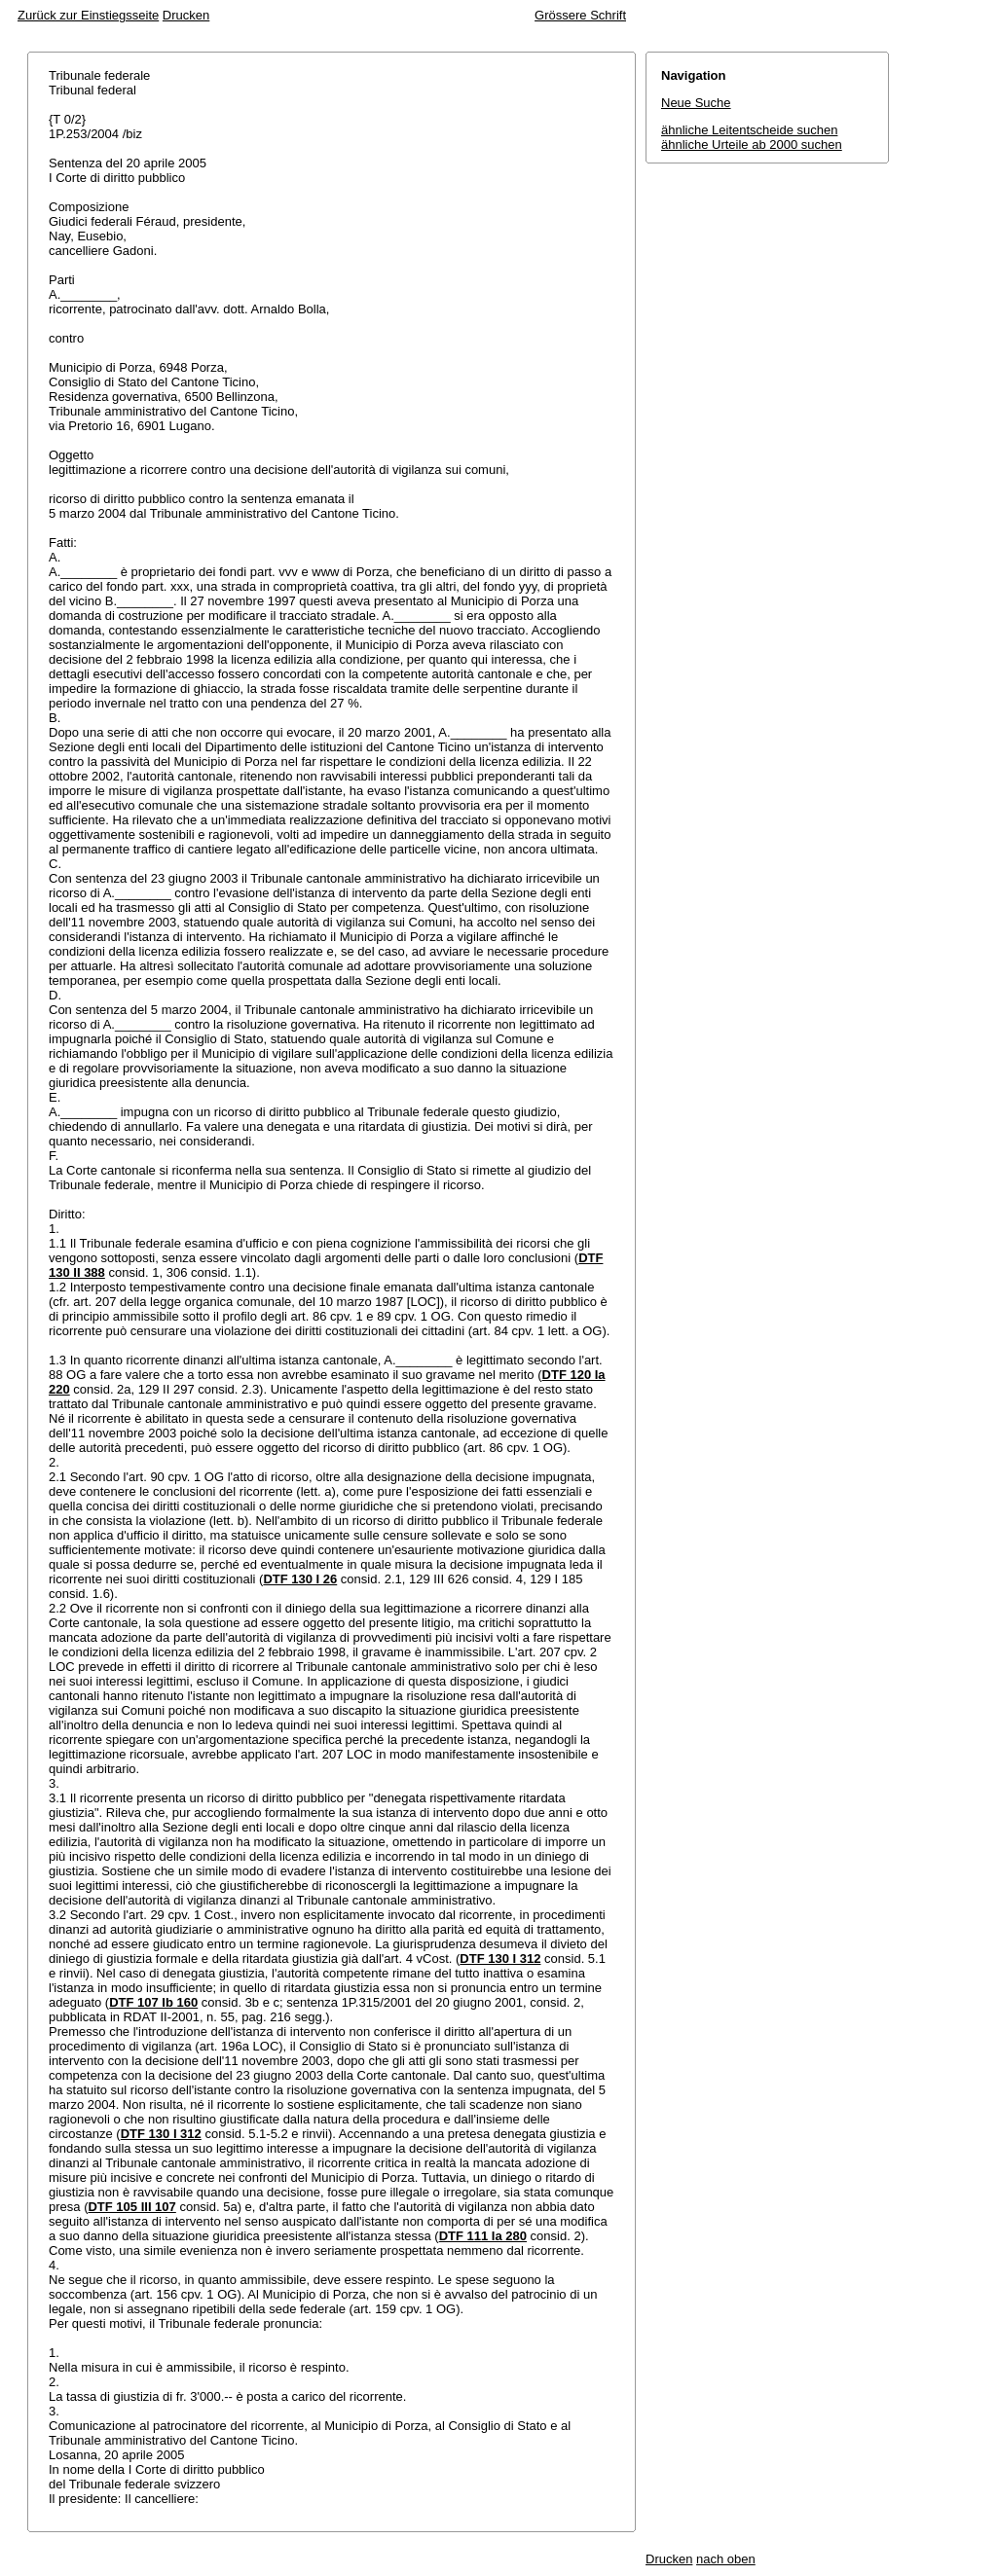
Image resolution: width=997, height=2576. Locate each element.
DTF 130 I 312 (500, 1958)
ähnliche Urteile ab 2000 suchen (751, 144)
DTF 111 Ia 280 (483, 2236)
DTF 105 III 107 (131, 2206)
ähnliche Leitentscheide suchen (749, 130)
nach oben (726, 2559)
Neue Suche (696, 102)
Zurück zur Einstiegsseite (88, 15)
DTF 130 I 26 (300, 1579)
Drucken (186, 15)
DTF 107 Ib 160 (153, 2002)
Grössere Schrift (580, 15)
